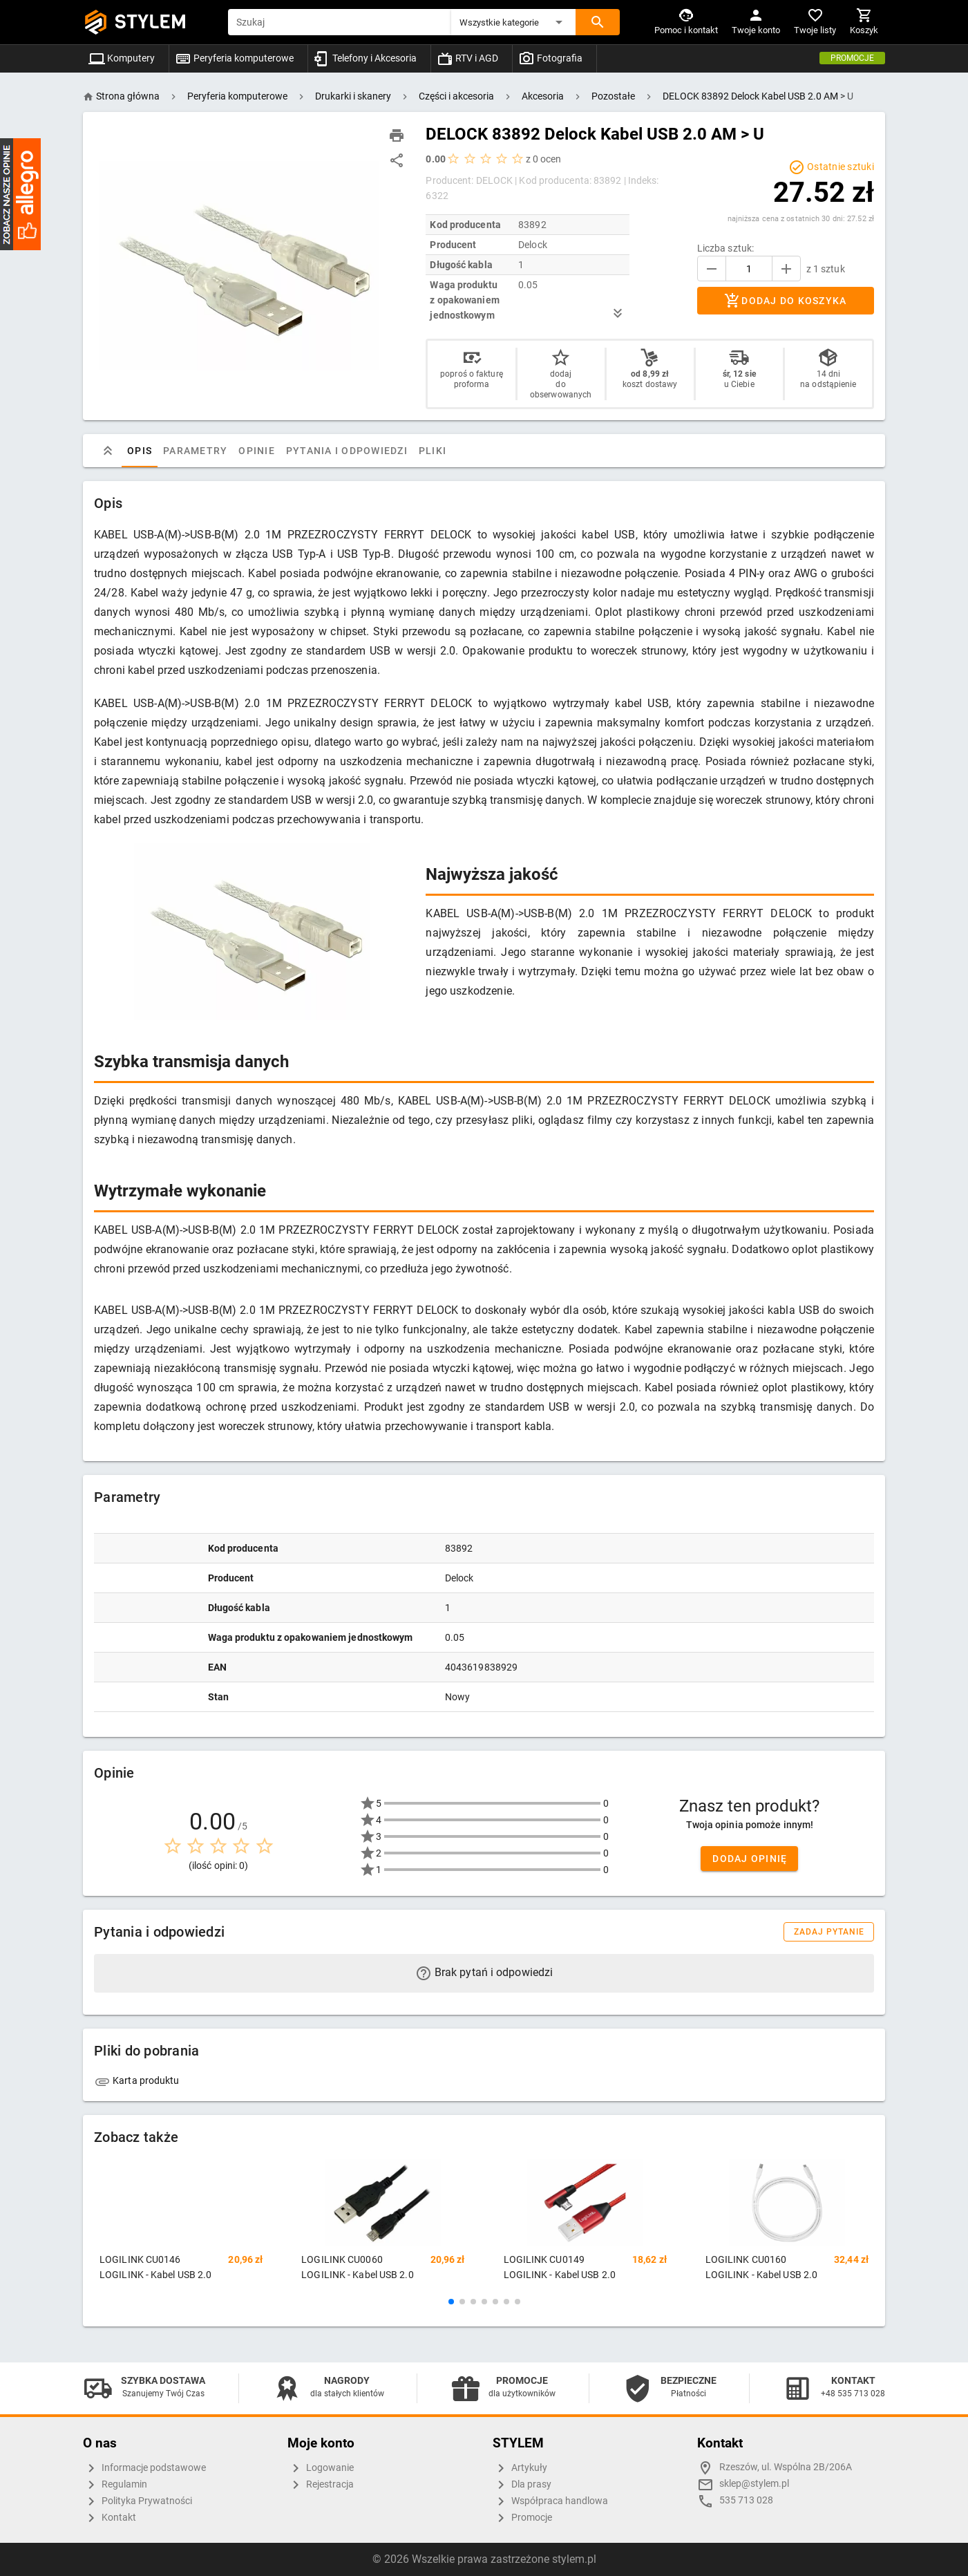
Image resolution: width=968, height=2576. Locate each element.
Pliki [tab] (432, 450)
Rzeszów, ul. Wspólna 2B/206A (785, 2467)
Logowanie (320, 2468)
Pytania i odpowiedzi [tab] (347, 450)
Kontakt (109, 2518)
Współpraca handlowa (550, 2501)
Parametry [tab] (195, 450)
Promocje (852, 58)
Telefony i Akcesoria (365, 58)
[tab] (108, 450)
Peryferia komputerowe (234, 58)
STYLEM (151, 22)
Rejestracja (320, 2484)
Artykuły (520, 2468)
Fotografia (550, 58)
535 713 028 (746, 2500)
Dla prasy (522, 2484)
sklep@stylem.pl (754, 2484)
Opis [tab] (139, 450)
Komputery (121, 58)
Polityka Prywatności (137, 2501)
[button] (513, 22)
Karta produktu (137, 2080)
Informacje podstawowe (144, 2468)
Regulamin (115, 2484)
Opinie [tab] (256, 450)
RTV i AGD (467, 58)
